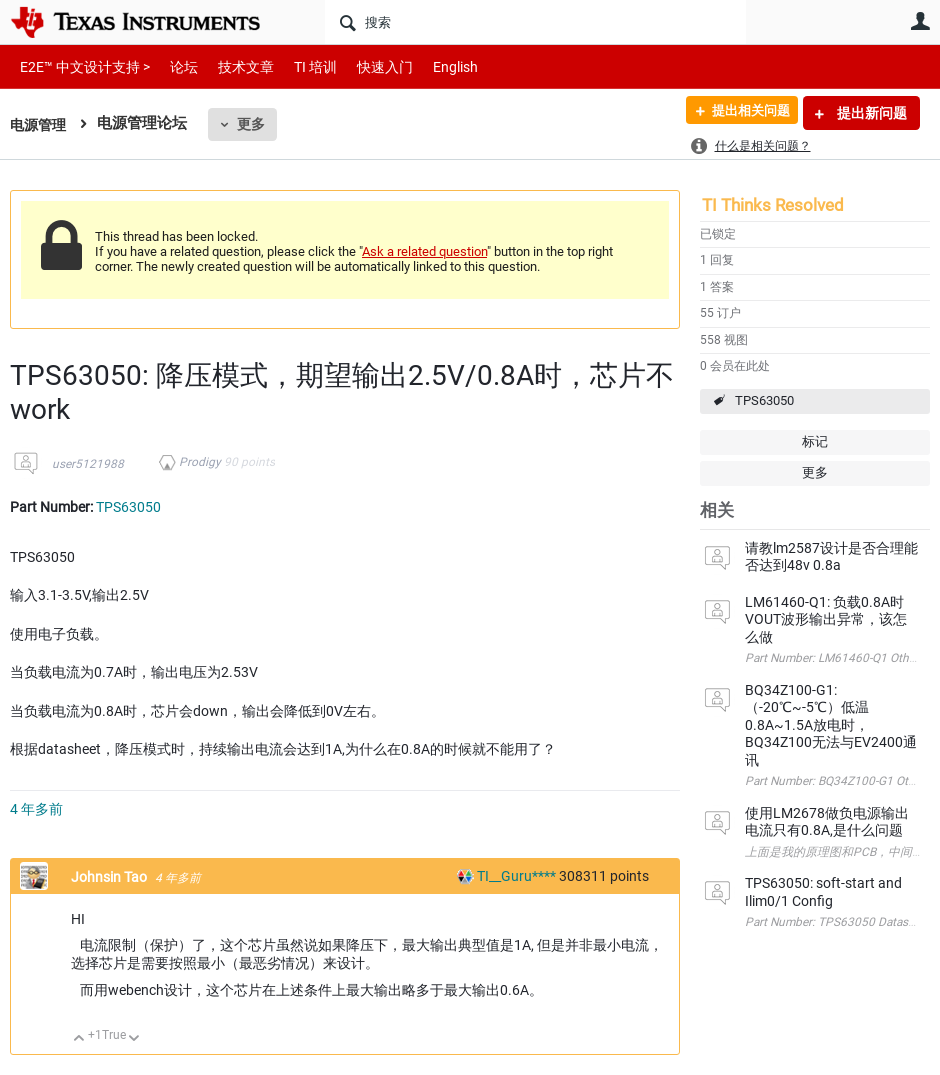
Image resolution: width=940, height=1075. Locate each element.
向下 (134, 1039)
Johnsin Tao (110, 877)
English (431, 66)
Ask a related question (424, 251)
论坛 (173, 66)
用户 (920, 21)
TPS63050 (764, 400)
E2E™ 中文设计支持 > (80, 66)
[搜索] (535, 22)
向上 (79, 1039)
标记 (815, 441)
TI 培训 (298, 66)
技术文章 (232, 66)
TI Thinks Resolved (773, 205)
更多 (255, 124)
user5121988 (88, 464)
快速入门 (365, 66)
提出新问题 (870, 113)
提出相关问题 (743, 113)
